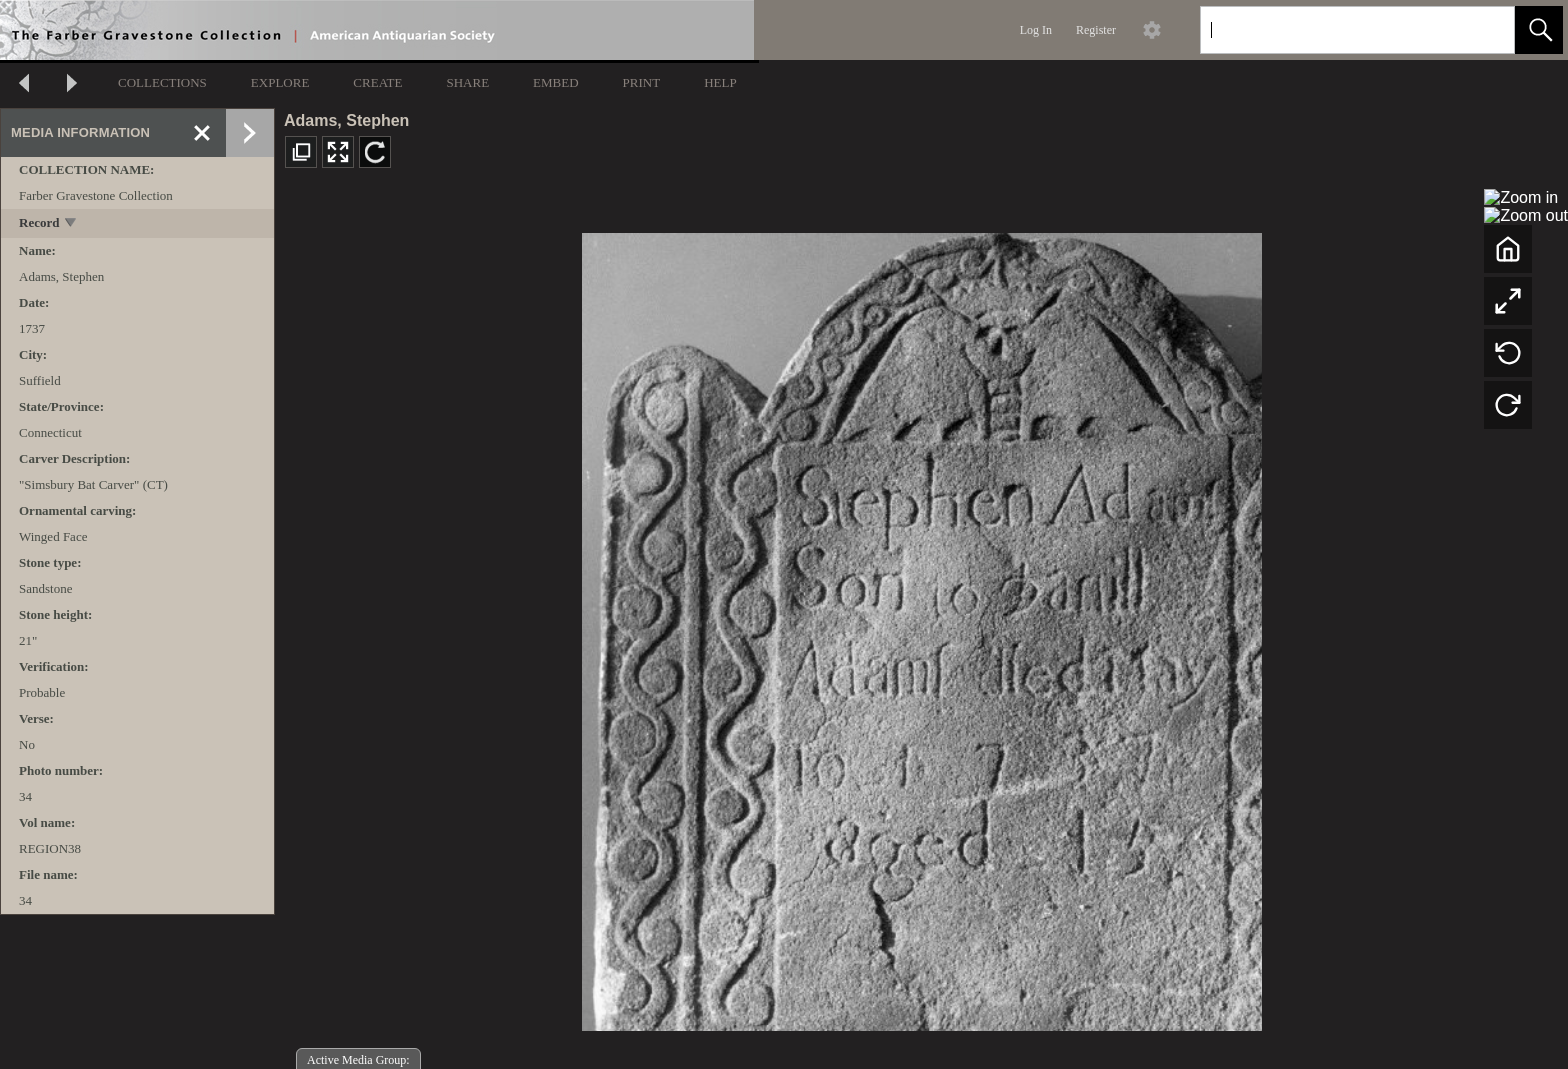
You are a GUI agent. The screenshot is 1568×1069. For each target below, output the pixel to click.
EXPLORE (280, 82)
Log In (1036, 30)
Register (1096, 30)
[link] (1483, 29)
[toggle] (71, 224)
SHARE (467, 82)
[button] (1539, 30)
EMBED (556, 82)
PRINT (642, 82)
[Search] (1334, 30)
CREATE (377, 82)
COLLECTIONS (162, 82)
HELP (720, 82)
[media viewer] (921, 626)
